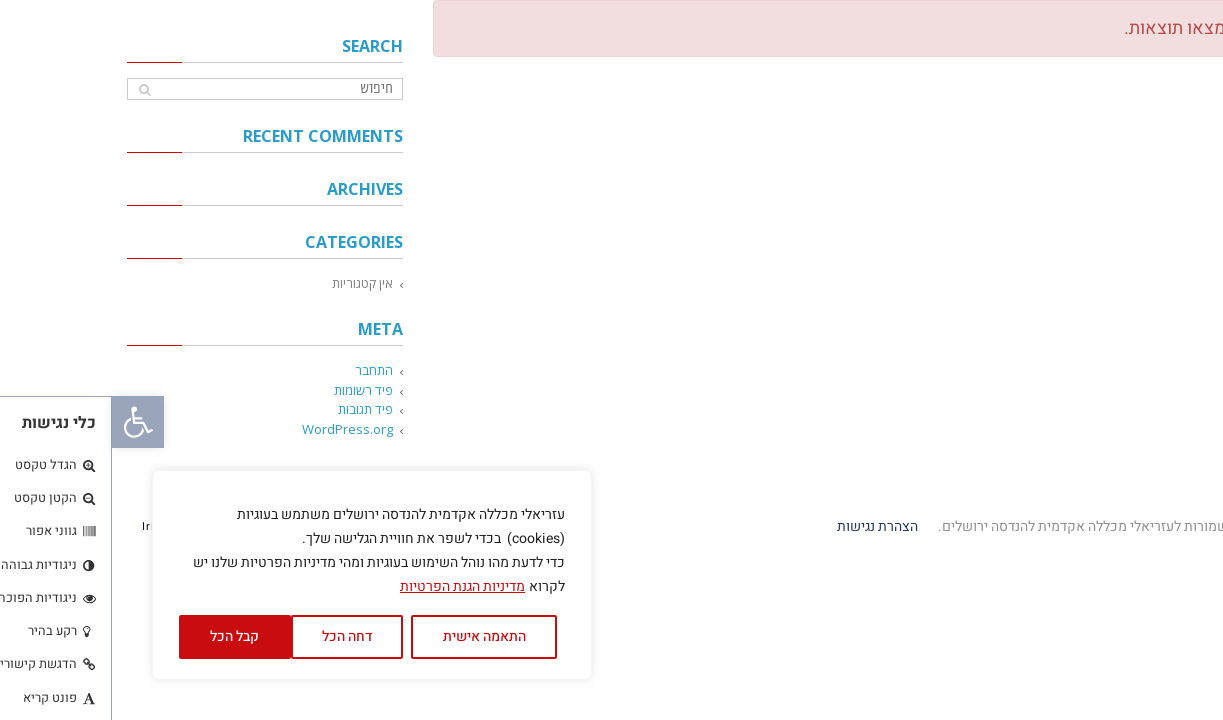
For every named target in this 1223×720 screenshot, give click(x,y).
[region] (260, 575)
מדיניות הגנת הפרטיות (350, 586)
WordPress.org (235, 429)
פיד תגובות (253, 409)
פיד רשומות (251, 390)
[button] (26, 422)
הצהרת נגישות (764, 526)
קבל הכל (122, 636)
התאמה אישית (372, 636)
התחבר (262, 370)
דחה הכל (235, 636)
